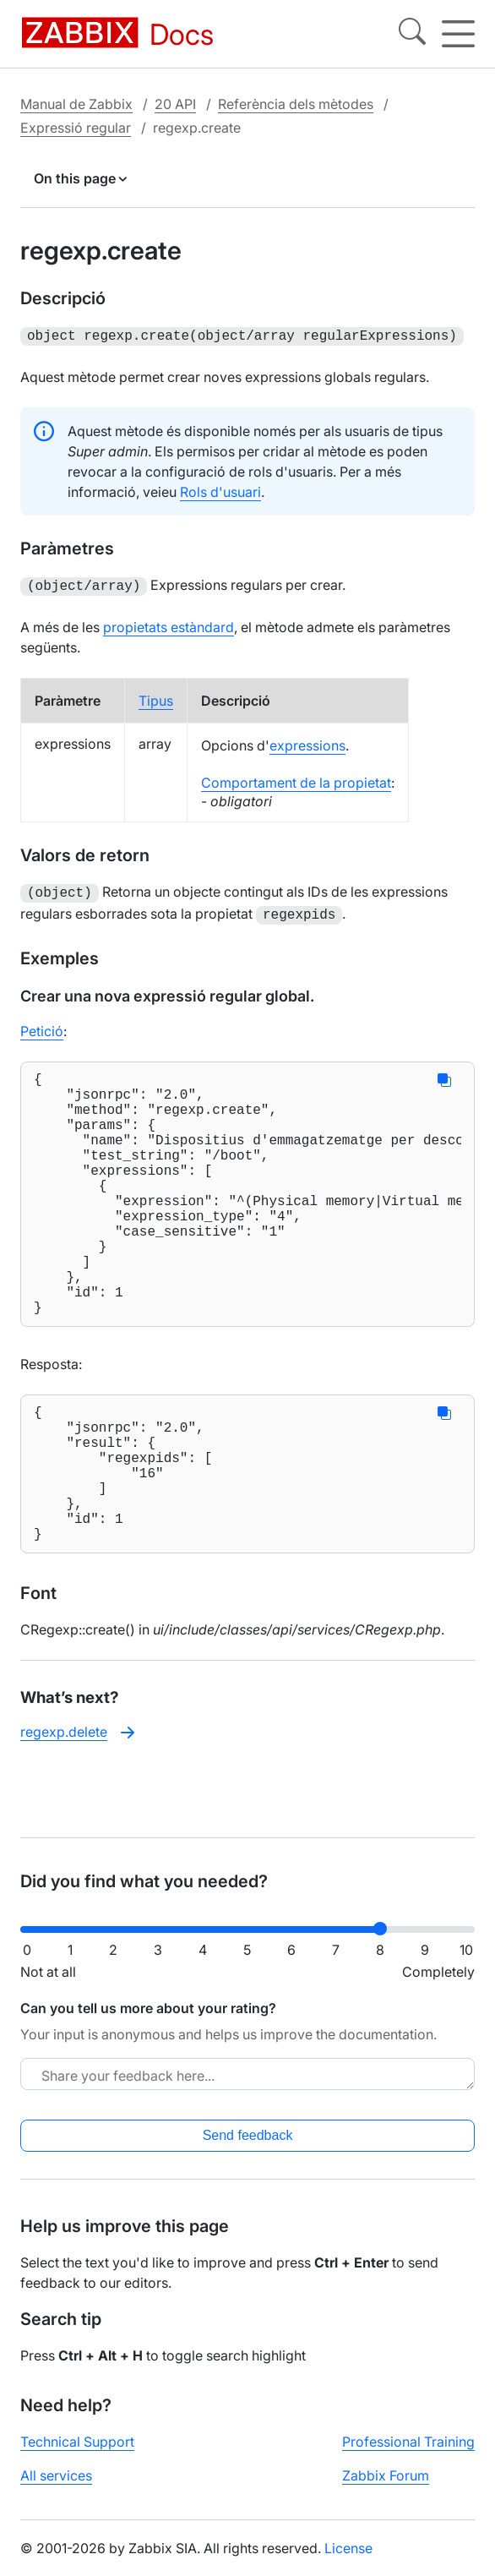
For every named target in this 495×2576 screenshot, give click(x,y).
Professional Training (408, 2455)
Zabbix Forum (385, 2488)
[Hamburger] (458, 33)
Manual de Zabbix (76, 104)
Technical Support (77, 2455)
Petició (41, 1024)
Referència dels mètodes (295, 104)
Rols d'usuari (220, 490)
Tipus (156, 697)
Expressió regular (75, 127)
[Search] (412, 34)
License (348, 2561)
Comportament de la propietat (296, 779)
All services (56, 2488)
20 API (175, 104)
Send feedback (248, 2149)
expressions (307, 742)
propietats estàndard (168, 623)
